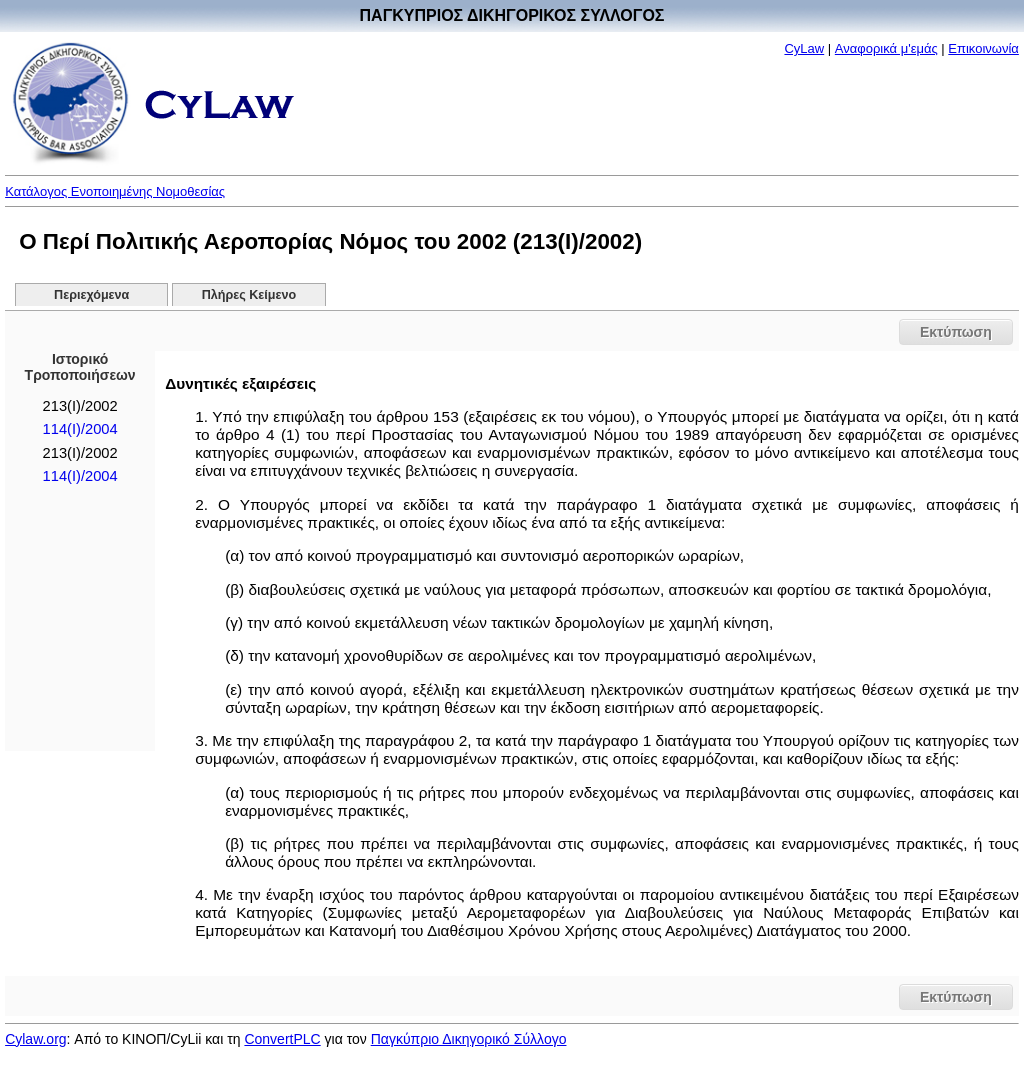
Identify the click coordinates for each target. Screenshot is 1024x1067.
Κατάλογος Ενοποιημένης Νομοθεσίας (115, 191)
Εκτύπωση (956, 332)
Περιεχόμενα (91, 295)
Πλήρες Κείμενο (249, 295)
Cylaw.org (35, 1039)
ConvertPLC (282, 1039)
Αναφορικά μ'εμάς (886, 48)
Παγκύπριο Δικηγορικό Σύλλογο (469, 1039)
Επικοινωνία (983, 48)
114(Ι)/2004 (80, 429)
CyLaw (804, 48)
